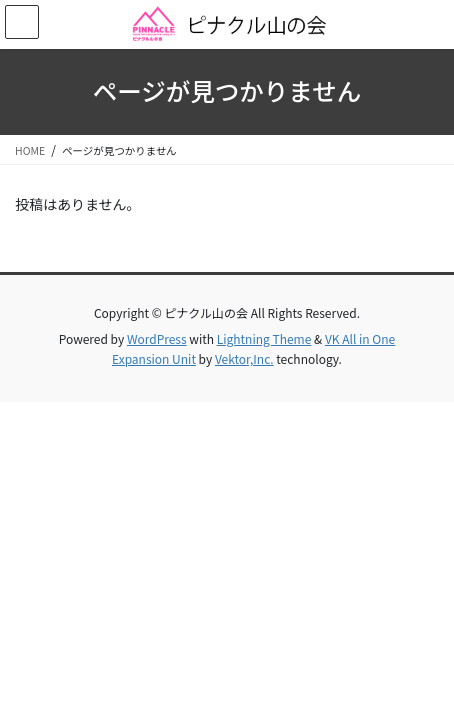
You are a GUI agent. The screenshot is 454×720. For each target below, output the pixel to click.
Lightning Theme (264, 338)
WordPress (157, 338)
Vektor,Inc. (244, 358)
